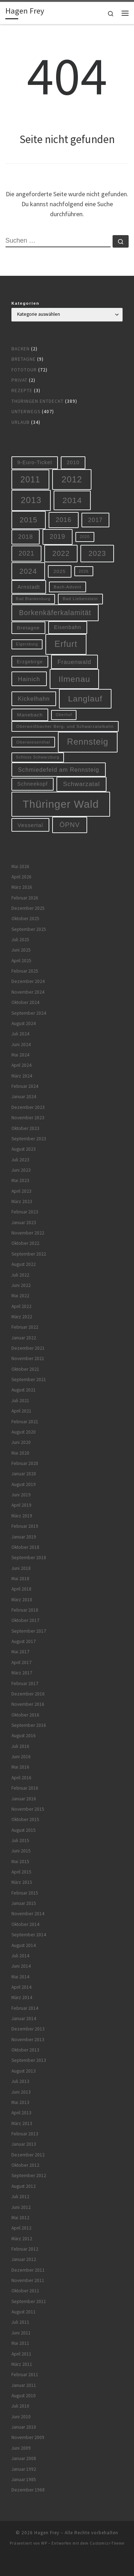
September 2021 (28, 1379)
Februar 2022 (24, 1327)
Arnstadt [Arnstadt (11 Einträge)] (29, 587)
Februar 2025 (24, 971)
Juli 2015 (20, 1840)
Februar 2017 (24, 1683)
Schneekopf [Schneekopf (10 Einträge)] (32, 784)
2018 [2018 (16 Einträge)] (25, 536)
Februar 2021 (24, 1422)
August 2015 (23, 1830)
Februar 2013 (24, 2134)
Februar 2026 (24, 898)
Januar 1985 (23, 2479)
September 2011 (28, 2301)
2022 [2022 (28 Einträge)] (61, 553)
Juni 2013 (21, 2092)
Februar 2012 (24, 2249)
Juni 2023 (21, 1170)
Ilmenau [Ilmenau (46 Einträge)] (74, 679)
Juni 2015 (21, 1851)
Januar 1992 (23, 2469)
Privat (19, 380)
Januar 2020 (23, 1474)
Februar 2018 (24, 1610)
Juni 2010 (21, 2417)
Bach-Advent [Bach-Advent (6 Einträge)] (67, 586)
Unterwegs (25, 412)
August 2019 (23, 1484)
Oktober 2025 (25, 919)
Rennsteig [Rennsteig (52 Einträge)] (88, 741)
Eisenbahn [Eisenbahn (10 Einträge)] (67, 627)
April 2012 (21, 2228)
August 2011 (23, 2312)
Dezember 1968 (28, 2490)
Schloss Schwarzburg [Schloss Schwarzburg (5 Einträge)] (37, 757)
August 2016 (23, 1736)
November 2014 (27, 1914)
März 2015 (21, 1882)
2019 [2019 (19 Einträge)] (57, 536)
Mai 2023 (20, 1180)
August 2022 (23, 1264)
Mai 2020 (20, 1453)
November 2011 (27, 2280)
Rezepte (22, 390)
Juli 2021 (20, 1401)
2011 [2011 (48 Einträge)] (30, 479)
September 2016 (28, 1725)
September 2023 (28, 1139)
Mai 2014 (20, 1977)
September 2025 (28, 929)
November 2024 (27, 992)
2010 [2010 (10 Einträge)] (73, 462)
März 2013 (21, 2123)
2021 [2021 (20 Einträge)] (26, 553)
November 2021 (27, 1358)
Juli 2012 (20, 2197)
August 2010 (23, 2396)
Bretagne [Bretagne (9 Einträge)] (28, 627)
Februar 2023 (24, 1212)
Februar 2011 (24, 2375)
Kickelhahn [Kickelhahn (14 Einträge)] (34, 698)
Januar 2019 (23, 1537)
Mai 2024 (20, 1055)
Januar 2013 (23, 2144)
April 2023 (21, 1191)
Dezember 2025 (28, 908)
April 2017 (21, 1662)
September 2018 (28, 1558)
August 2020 (23, 1432)
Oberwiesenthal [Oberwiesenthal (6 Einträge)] (33, 742)
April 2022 (21, 1306)
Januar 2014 (23, 2018)
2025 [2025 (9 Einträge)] (60, 571)
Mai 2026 (20, 866)
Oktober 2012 (25, 2165)
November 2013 (27, 2040)
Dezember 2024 (28, 981)
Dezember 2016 (28, 1694)
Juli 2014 (20, 1956)
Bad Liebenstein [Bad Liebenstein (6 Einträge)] (80, 598)
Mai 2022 (20, 1296)
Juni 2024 (21, 1044)
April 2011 (21, 2354)
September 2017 (28, 1631)
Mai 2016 (20, 1767)
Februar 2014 (24, 2008)
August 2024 (23, 1023)
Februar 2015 (24, 1893)
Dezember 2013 (28, 2029)
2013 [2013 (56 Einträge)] (31, 500)
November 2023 (27, 1118)
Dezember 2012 (28, 2155)
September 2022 (28, 1254)
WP (44, 2543)
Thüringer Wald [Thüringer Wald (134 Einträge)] (61, 804)
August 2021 (23, 1390)
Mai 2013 (20, 2102)
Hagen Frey (46, 2533)
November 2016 (27, 1704)
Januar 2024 (23, 1097)
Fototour (24, 370)
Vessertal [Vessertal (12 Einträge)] (30, 825)
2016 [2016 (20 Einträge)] (63, 519)
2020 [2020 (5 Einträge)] (85, 536)
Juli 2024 (20, 1034)
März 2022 (21, 1317)
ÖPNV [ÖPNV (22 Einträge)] (70, 824)
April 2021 (21, 1411)
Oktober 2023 (25, 1128)
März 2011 (21, 2364)
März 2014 (21, 1997)
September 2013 (28, 2060)
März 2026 (21, 887)
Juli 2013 (20, 2081)
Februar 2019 (24, 1526)
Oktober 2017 (25, 1620)
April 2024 (21, 1065)
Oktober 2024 (25, 1002)
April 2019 (21, 1505)
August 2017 (23, 1641)
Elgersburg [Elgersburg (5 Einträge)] (27, 644)
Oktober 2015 (25, 1819)
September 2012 (28, 2175)
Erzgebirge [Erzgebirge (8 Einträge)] (30, 661)
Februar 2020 (24, 1463)
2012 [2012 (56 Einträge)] (71, 479)
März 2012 (21, 2239)
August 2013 (23, 2071)
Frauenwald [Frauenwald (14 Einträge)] (74, 662)
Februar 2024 (24, 1086)
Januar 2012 (23, 2259)
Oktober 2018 (25, 1547)
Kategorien (25, 303)
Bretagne (23, 359)
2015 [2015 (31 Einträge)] (29, 520)
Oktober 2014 (25, 1924)
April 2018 (21, 1589)
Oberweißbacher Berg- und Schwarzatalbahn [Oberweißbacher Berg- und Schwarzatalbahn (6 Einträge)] (65, 726)
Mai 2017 (20, 1652)
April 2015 (21, 1872)
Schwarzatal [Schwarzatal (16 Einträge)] (81, 784)
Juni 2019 (21, 1495)
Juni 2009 (21, 2448)
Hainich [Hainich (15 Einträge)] (29, 679)
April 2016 (21, 1778)
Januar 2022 (23, 1338)
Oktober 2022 (25, 1243)
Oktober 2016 (25, 1715)
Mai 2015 (20, 1862)
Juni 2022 (21, 1285)
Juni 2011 (21, 2333)
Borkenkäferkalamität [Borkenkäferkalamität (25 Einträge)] (55, 613)
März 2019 (21, 1516)
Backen (20, 349)
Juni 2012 (21, 2207)
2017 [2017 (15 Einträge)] (95, 520)
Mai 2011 (20, 2343)
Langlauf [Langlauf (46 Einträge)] (85, 698)
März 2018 (21, 1600)
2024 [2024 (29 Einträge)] (28, 571)
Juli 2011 (20, 2322)
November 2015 (27, 1809)
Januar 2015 (23, 1903)
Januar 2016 (23, 1799)
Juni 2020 (21, 1442)
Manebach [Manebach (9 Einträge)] (30, 714)
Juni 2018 (21, 1568)
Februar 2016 (24, 1788)
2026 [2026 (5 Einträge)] (84, 571)
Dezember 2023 (28, 1107)
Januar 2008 (23, 2458)
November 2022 (27, 1233)
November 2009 (27, 2437)
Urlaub (20, 422)
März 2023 (21, 1201)
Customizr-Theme (107, 2543)
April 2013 (21, 2113)
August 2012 (23, 2186)
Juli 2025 (20, 940)
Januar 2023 (23, 1222)
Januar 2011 (23, 2385)
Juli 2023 (20, 1160)
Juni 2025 (21, 950)
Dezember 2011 (28, 2270)
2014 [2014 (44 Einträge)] (72, 500)
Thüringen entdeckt (37, 401)
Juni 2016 (21, 1757)
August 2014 (23, 1945)
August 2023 (23, 1149)
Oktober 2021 (25, 1369)
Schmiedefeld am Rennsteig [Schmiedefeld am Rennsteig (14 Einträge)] (58, 769)
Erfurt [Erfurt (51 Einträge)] (65, 644)
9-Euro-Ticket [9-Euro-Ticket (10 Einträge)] (34, 462)
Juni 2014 (21, 1966)
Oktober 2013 (25, 2050)
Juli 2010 (20, 2406)
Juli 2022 (20, 1275)
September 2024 (28, 1013)
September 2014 (28, 1935)
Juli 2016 (20, 1746)
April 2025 (21, 961)
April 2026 (21, 877)
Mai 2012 (20, 2218)
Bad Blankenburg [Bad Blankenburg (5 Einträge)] (33, 599)
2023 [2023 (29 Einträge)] (97, 553)
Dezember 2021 (28, 1348)
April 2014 (21, 1987)
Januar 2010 (23, 2427)
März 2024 (21, 1076)
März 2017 (21, 1673)
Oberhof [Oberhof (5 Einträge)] (64, 715)
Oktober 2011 (25, 2291)
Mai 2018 (20, 1579)
